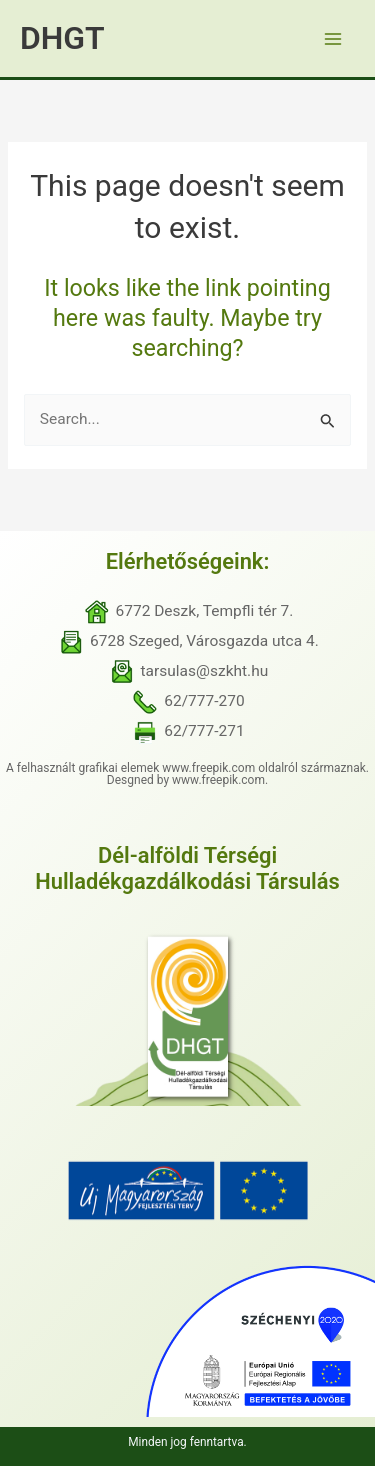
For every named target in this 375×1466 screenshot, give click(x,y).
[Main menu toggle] (333, 38)
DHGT (62, 38)
